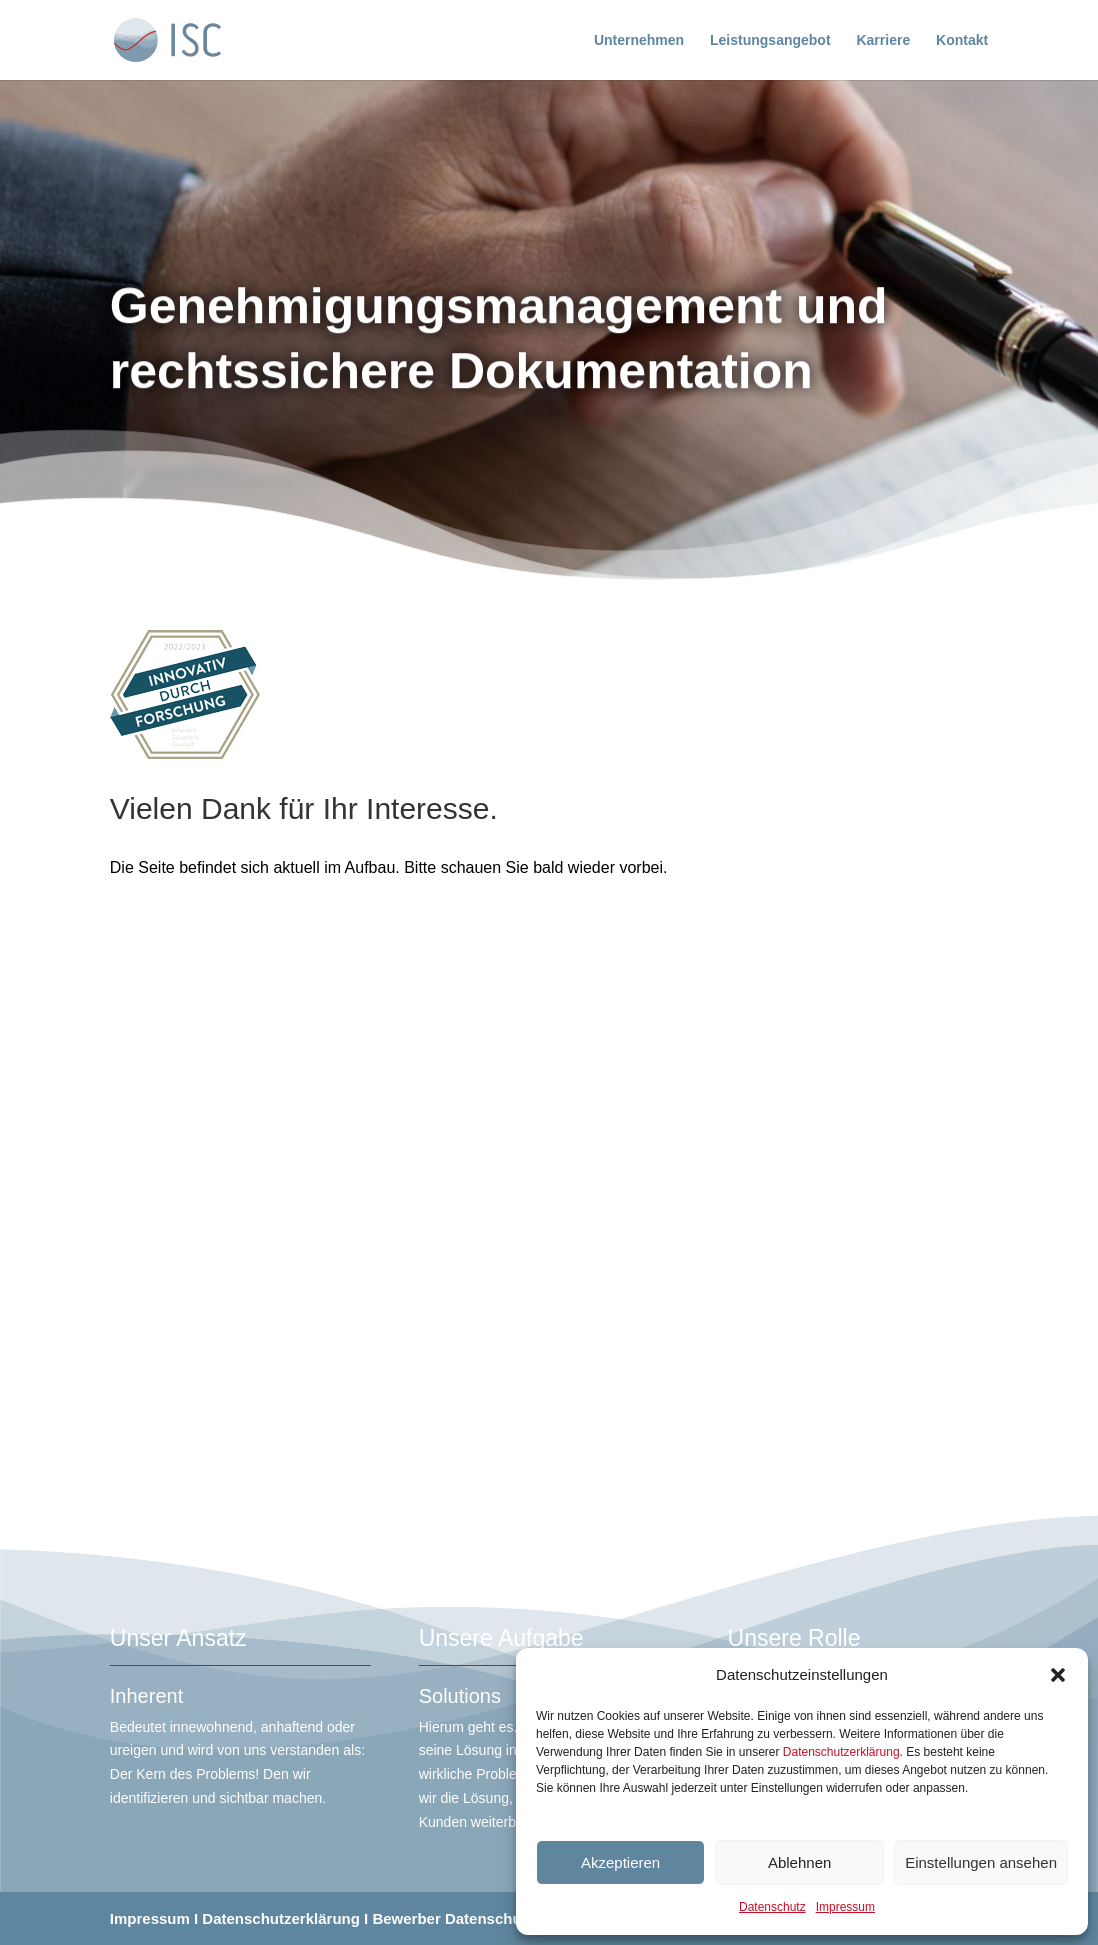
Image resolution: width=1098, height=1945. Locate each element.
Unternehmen (639, 40)
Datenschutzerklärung (841, 1752)
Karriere (883, 40)
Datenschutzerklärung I (285, 1918)
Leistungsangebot (770, 40)
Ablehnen (799, 1862)
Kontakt (962, 40)
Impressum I (154, 1918)
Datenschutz (772, 1907)
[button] (1058, 1675)
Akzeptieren (620, 1862)
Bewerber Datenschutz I (457, 1918)
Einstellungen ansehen (981, 1862)
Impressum (845, 1907)
